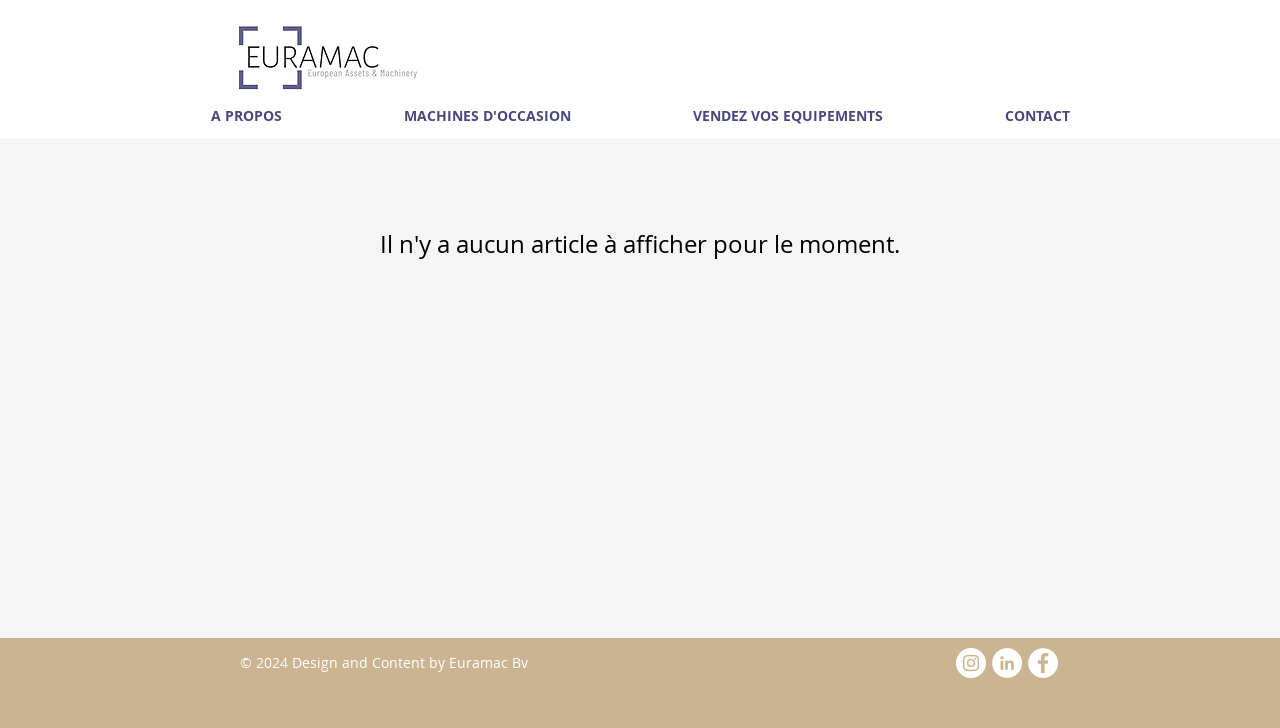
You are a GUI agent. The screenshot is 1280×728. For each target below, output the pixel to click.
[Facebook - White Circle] (1043, 663)
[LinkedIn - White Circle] (1007, 663)
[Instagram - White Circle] (971, 663)
